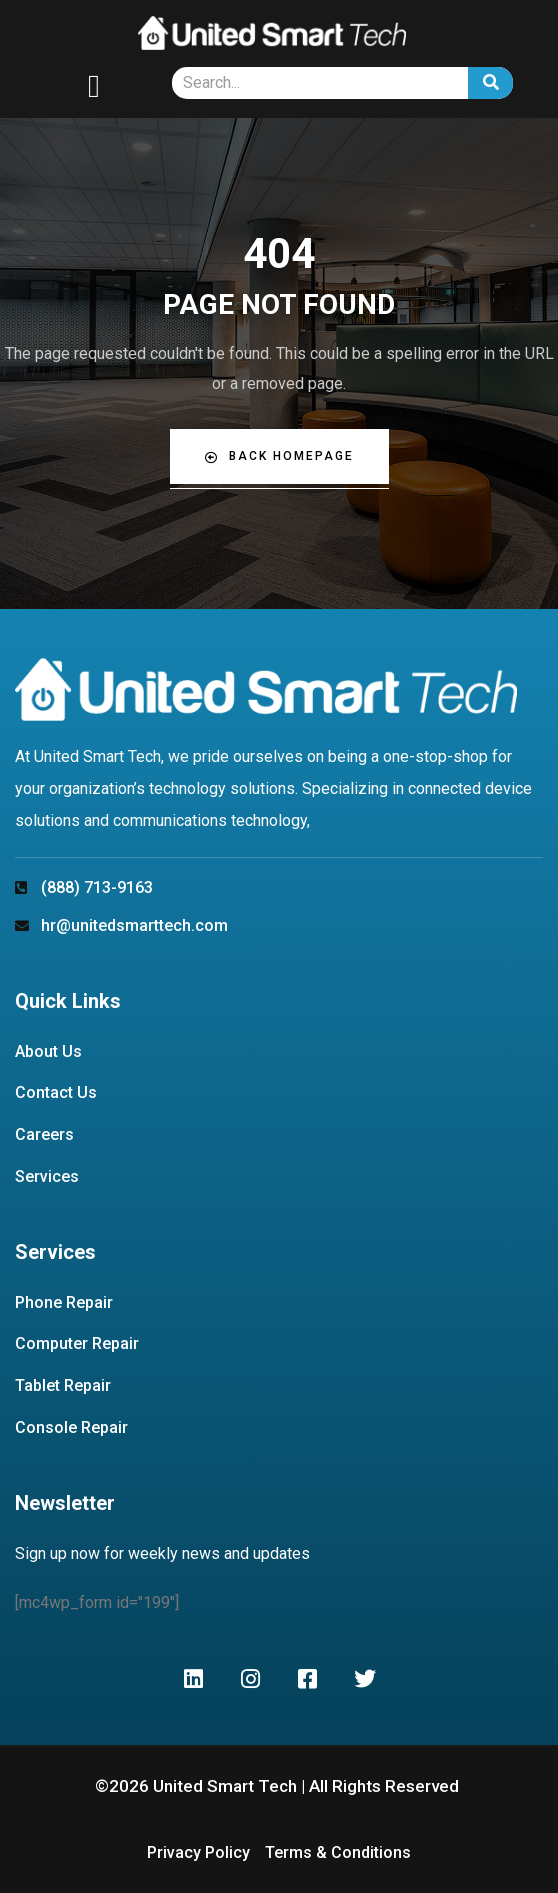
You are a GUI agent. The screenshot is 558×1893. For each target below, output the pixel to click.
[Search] (490, 83)
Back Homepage (279, 456)
